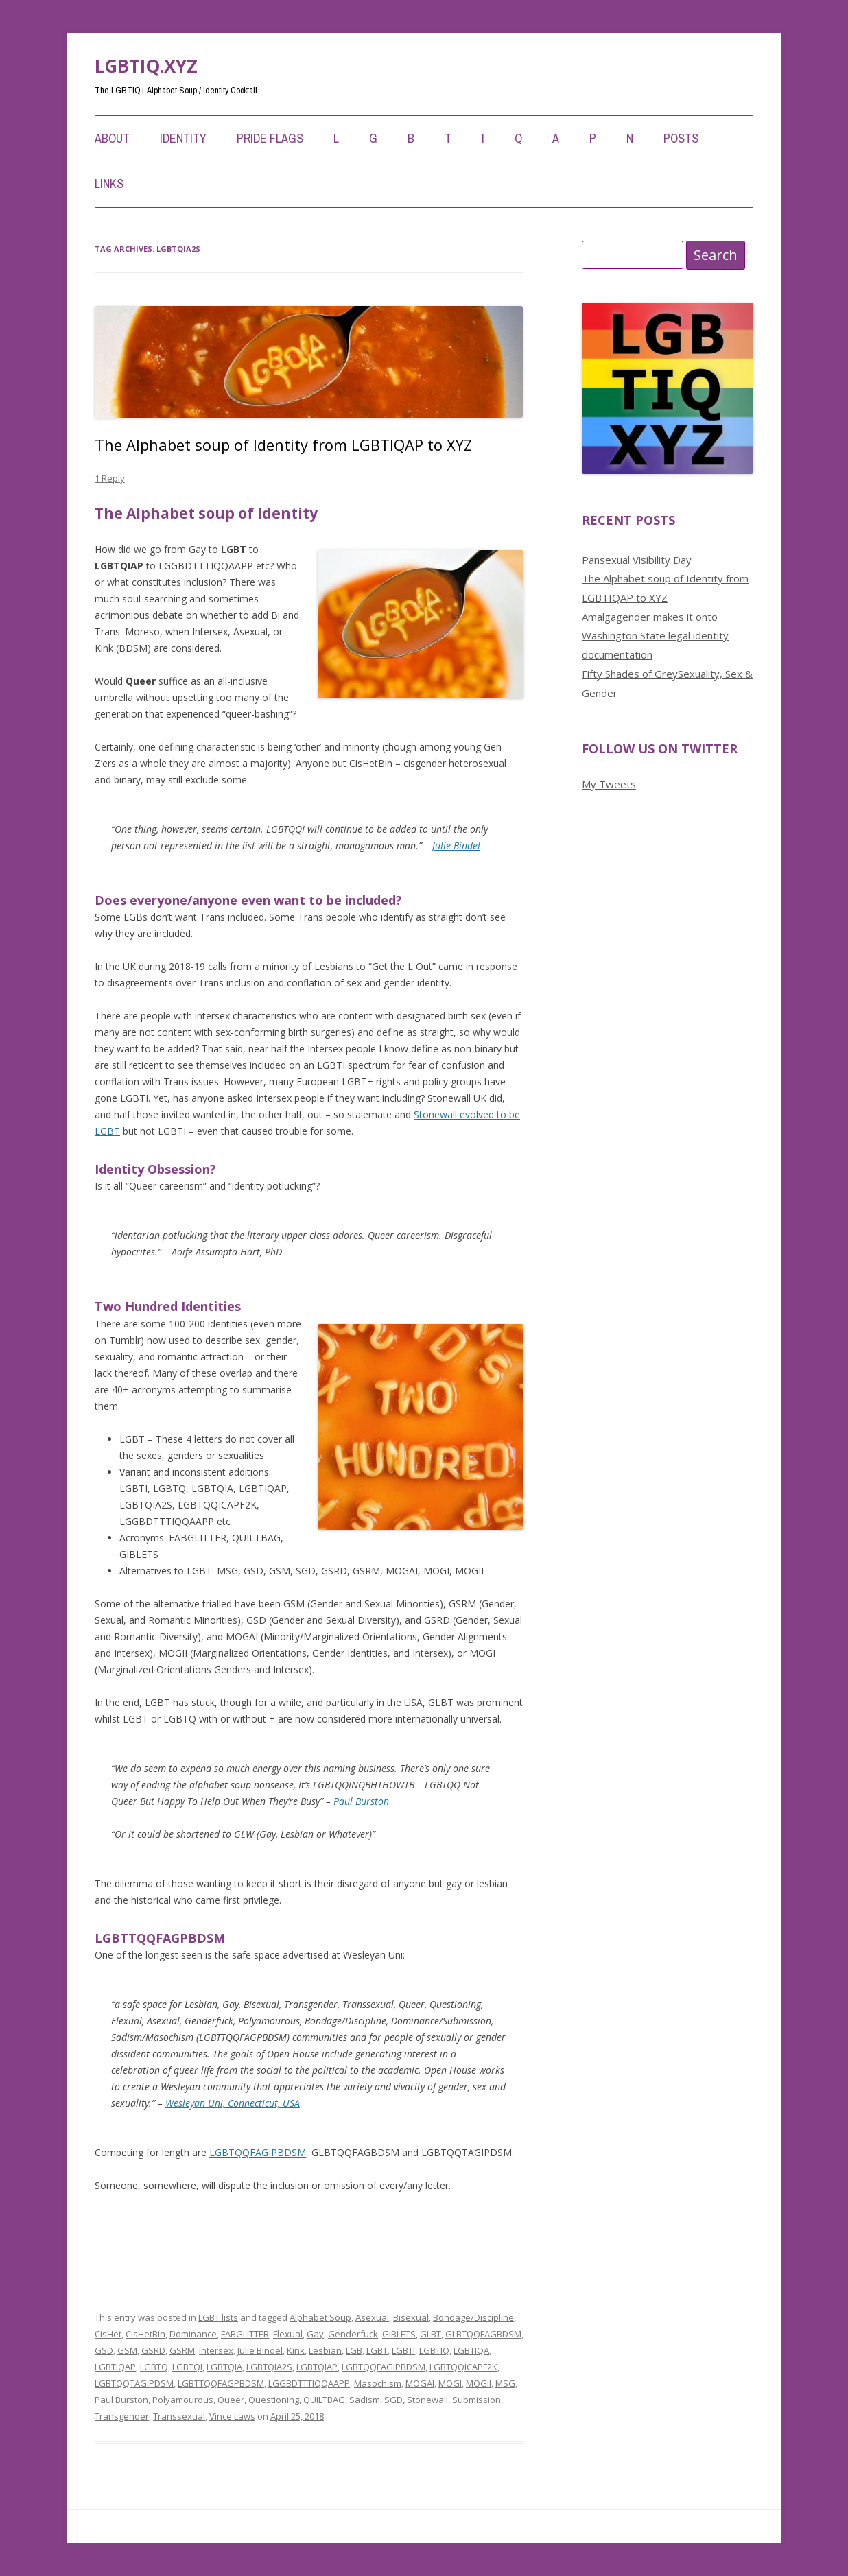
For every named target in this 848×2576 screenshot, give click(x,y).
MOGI (450, 2383)
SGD (393, 2400)
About (112, 138)
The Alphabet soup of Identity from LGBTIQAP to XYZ (283, 444)
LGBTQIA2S (269, 2367)
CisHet (108, 2334)
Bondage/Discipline (473, 2317)
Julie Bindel (456, 845)
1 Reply (110, 478)
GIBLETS (399, 2334)
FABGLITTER (245, 2334)
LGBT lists (218, 2317)
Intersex (216, 2350)
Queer (230, 2400)
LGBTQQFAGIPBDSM (257, 2152)
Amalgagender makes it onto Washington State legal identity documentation (655, 635)
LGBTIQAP (115, 2367)
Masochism (377, 2383)
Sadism (364, 2400)
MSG (505, 2383)
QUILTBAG (324, 2400)
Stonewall (427, 2400)
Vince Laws (232, 2416)
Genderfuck (353, 2334)
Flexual (288, 2334)
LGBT (377, 2350)
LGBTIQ (434, 2350)
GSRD (153, 2350)
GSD (104, 2350)
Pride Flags (270, 138)
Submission (476, 2400)
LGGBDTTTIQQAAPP (309, 2383)
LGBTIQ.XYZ (146, 66)
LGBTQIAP (317, 2367)
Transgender (122, 2416)
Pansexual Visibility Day (637, 560)
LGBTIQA (471, 2350)
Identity (183, 138)
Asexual (372, 2317)
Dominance (193, 2334)
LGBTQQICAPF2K (463, 2367)
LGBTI (403, 2350)
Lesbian (325, 2350)
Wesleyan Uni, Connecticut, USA (232, 2103)
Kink (296, 2350)
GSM (127, 2350)
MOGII (478, 2383)
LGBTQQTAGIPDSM (134, 2383)
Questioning (273, 2400)
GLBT (430, 2334)
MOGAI (419, 2383)
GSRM (182, 2350)
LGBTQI (187, 2367)
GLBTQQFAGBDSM (483, 2334)
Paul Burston (361, 1801)
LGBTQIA (224, 2367)
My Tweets (609, 784)
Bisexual (411, 2317)
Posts (680, 138)
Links (109, 183)
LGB (354, 2350)
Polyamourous (182, 2400)
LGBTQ (154, 2367)
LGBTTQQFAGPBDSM (221, 2383)
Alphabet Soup (320, 2317)
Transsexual (179, 2416)
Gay (315, 2334)
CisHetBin (145, 2334)
